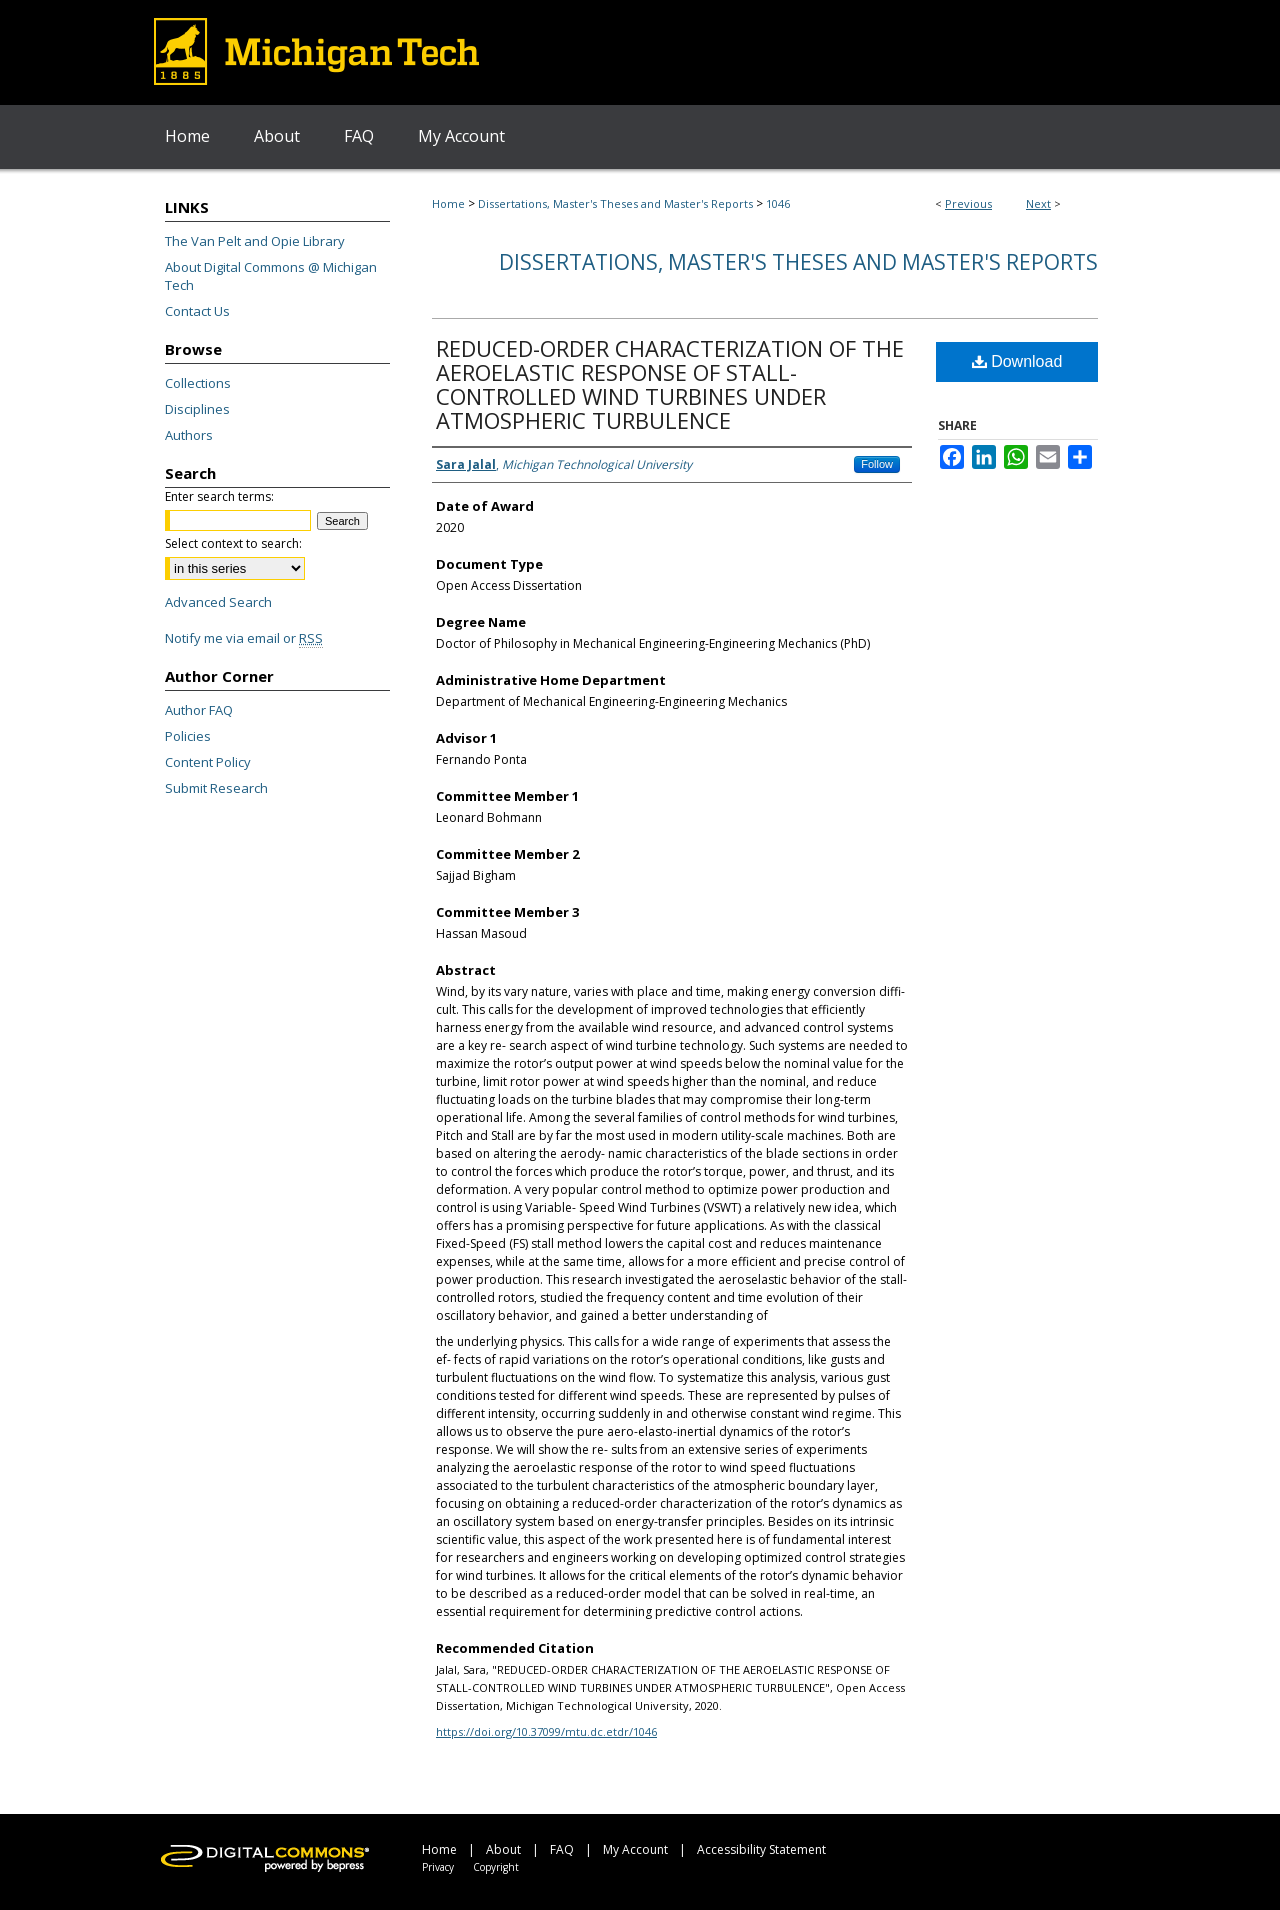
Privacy (438, 1867)
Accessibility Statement (761, 1849)
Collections (198, 383)
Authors (189, 435)
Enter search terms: (219, 496)
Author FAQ (199, 710)
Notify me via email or (244, 638)
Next (1038, 203)
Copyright (496, 1867)
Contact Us (197, 311)
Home (448, 203)
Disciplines (197, 409)
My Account (635, 1849)
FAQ (562, 1849)
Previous (968, 203)
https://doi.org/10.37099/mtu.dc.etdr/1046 (546, 1731)
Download (1017, 361)
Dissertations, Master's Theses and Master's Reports (615, 203)
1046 (778, 203)
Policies (188, 736)
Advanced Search (218, 602)
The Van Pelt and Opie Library (255, 241)
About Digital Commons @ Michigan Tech (271, 276)
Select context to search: (233, 543)
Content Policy (208, 762)
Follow (877, 464)
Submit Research (216, 788)
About (503, 1849)
